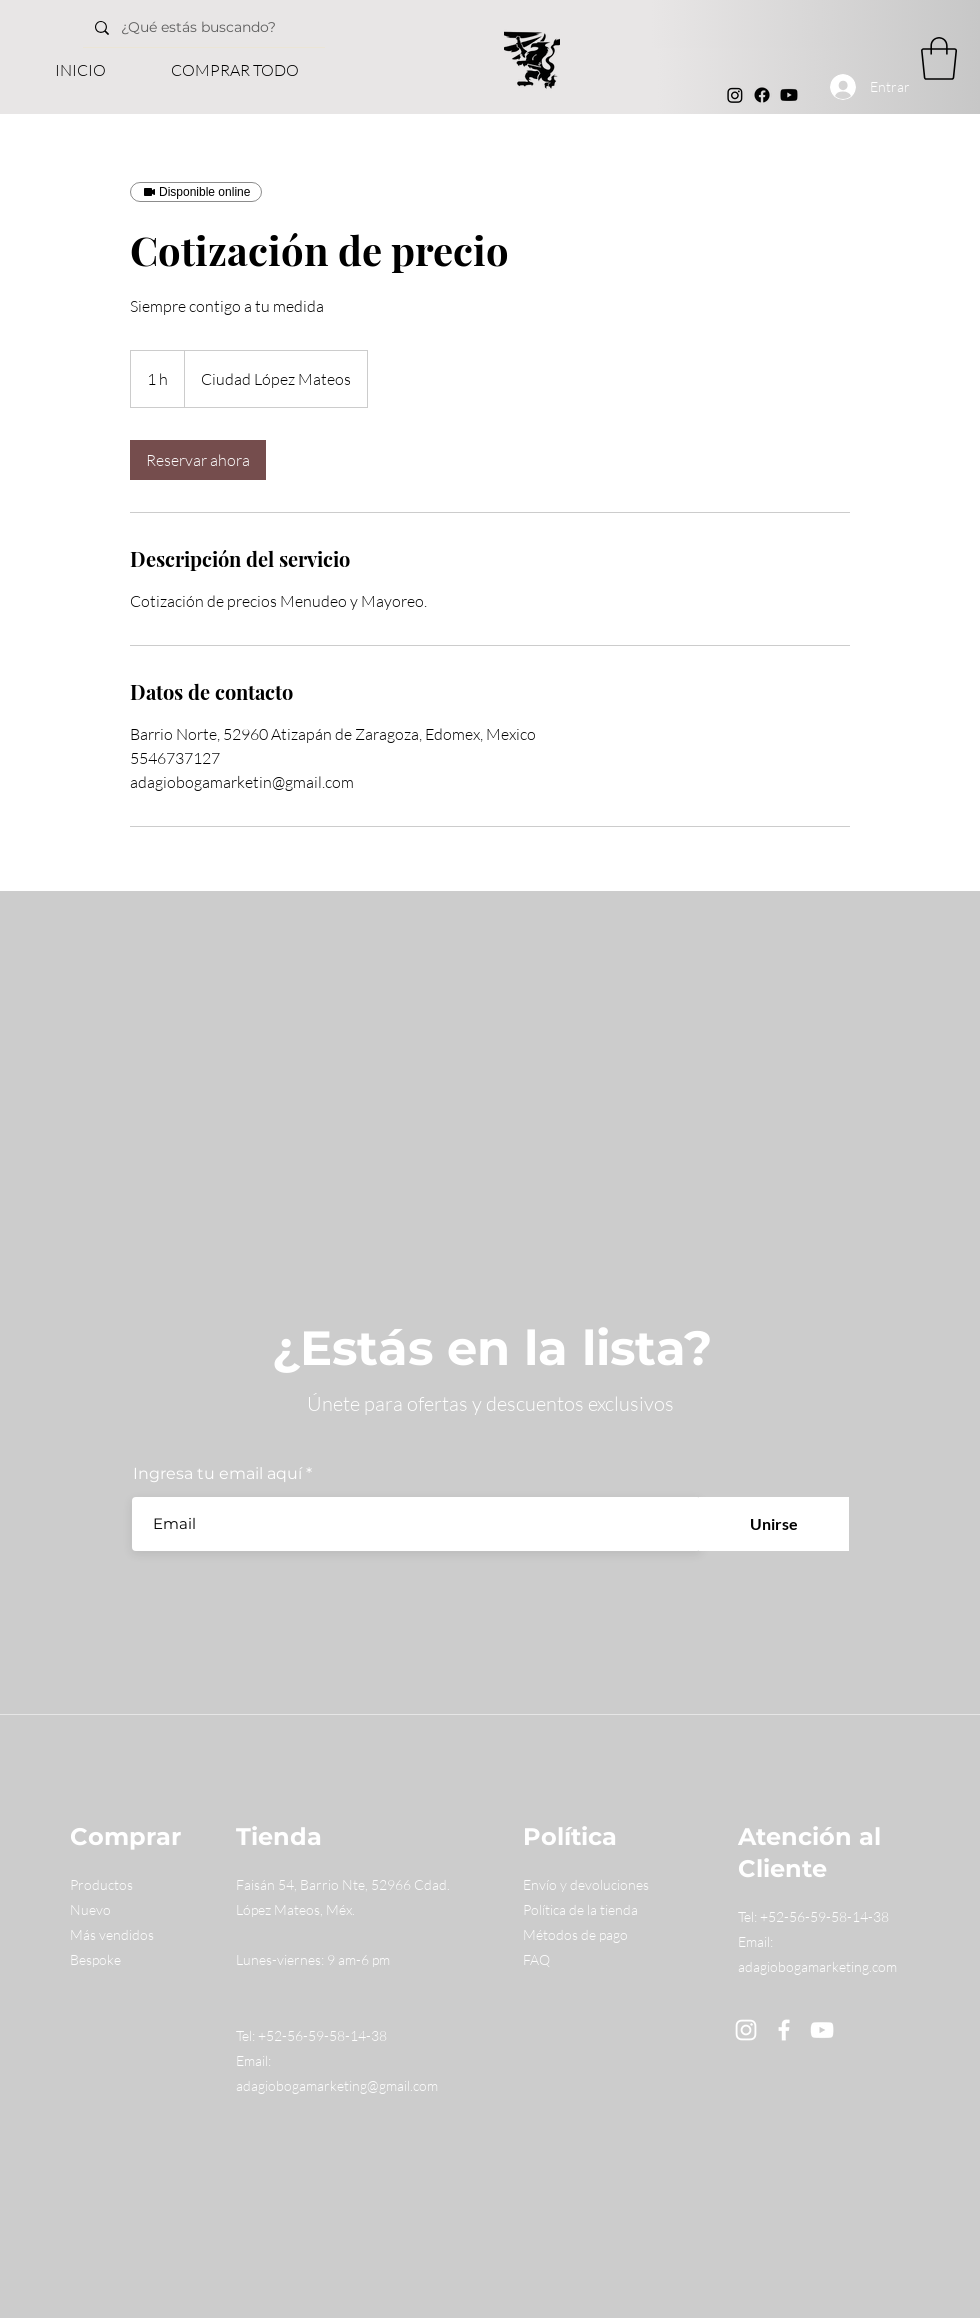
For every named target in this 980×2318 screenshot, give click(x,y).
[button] (939, 58)
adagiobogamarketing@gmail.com (337, 2085)
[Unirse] (774, 1524)
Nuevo (90, 1909)
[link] (198, 460)
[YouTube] (822, 2030)
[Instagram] (735, 95)
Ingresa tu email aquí (217, 1474)
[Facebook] (762, 95)
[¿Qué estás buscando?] (224, 27)
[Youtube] (789, 95)
